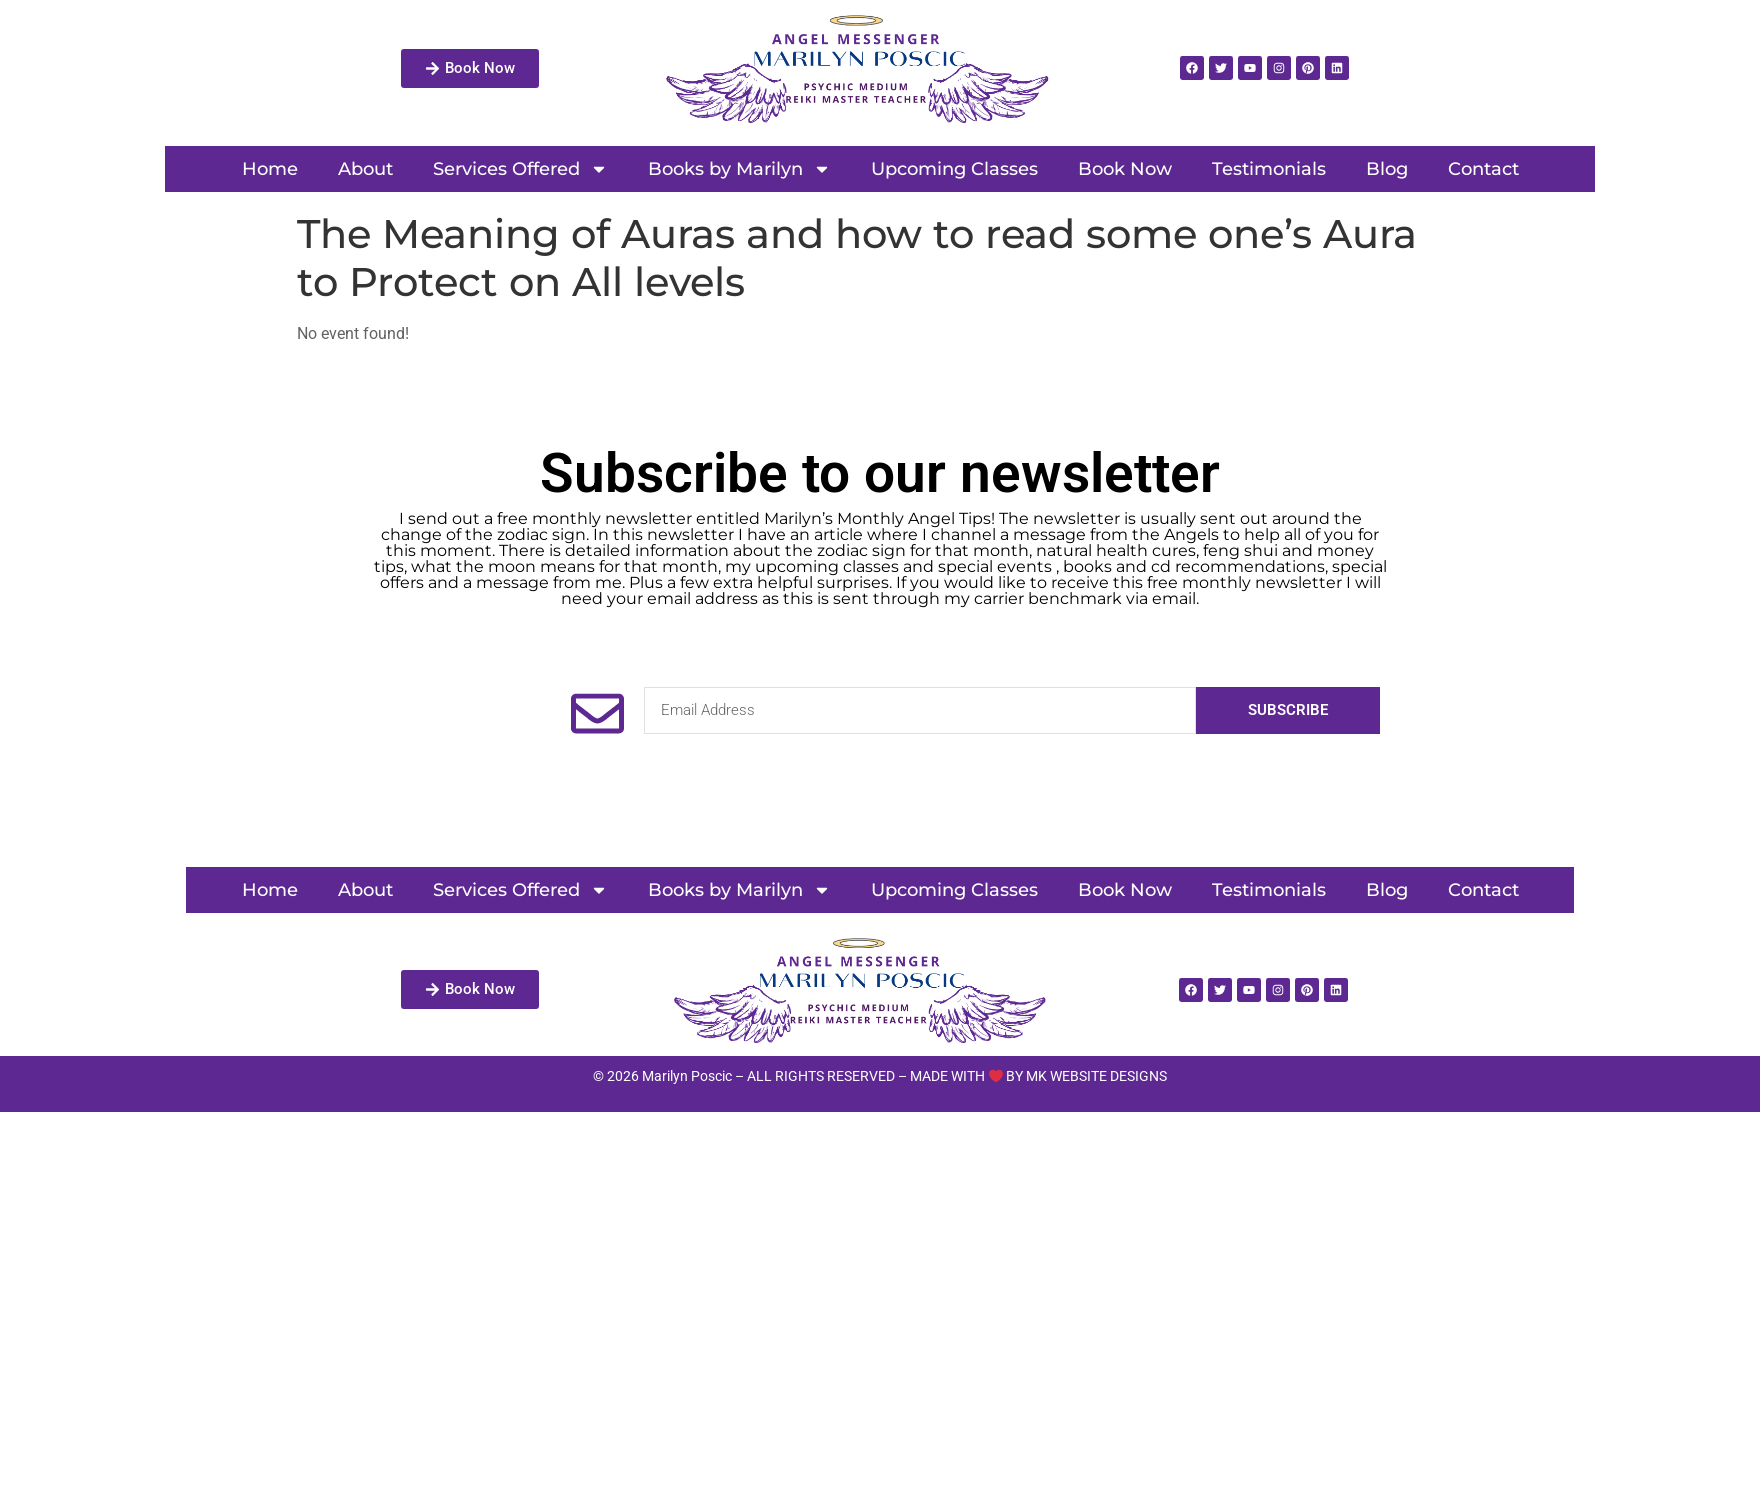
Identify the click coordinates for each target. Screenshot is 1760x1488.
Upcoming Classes (954, 169)
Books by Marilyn (739, 169)
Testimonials (1269, 169)
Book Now (1125, 169)
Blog (1387, 169)
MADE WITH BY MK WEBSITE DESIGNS (1039, 1076)
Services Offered (520, 169)
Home (270, 169)
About (365, 169)
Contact (1483, 169)
